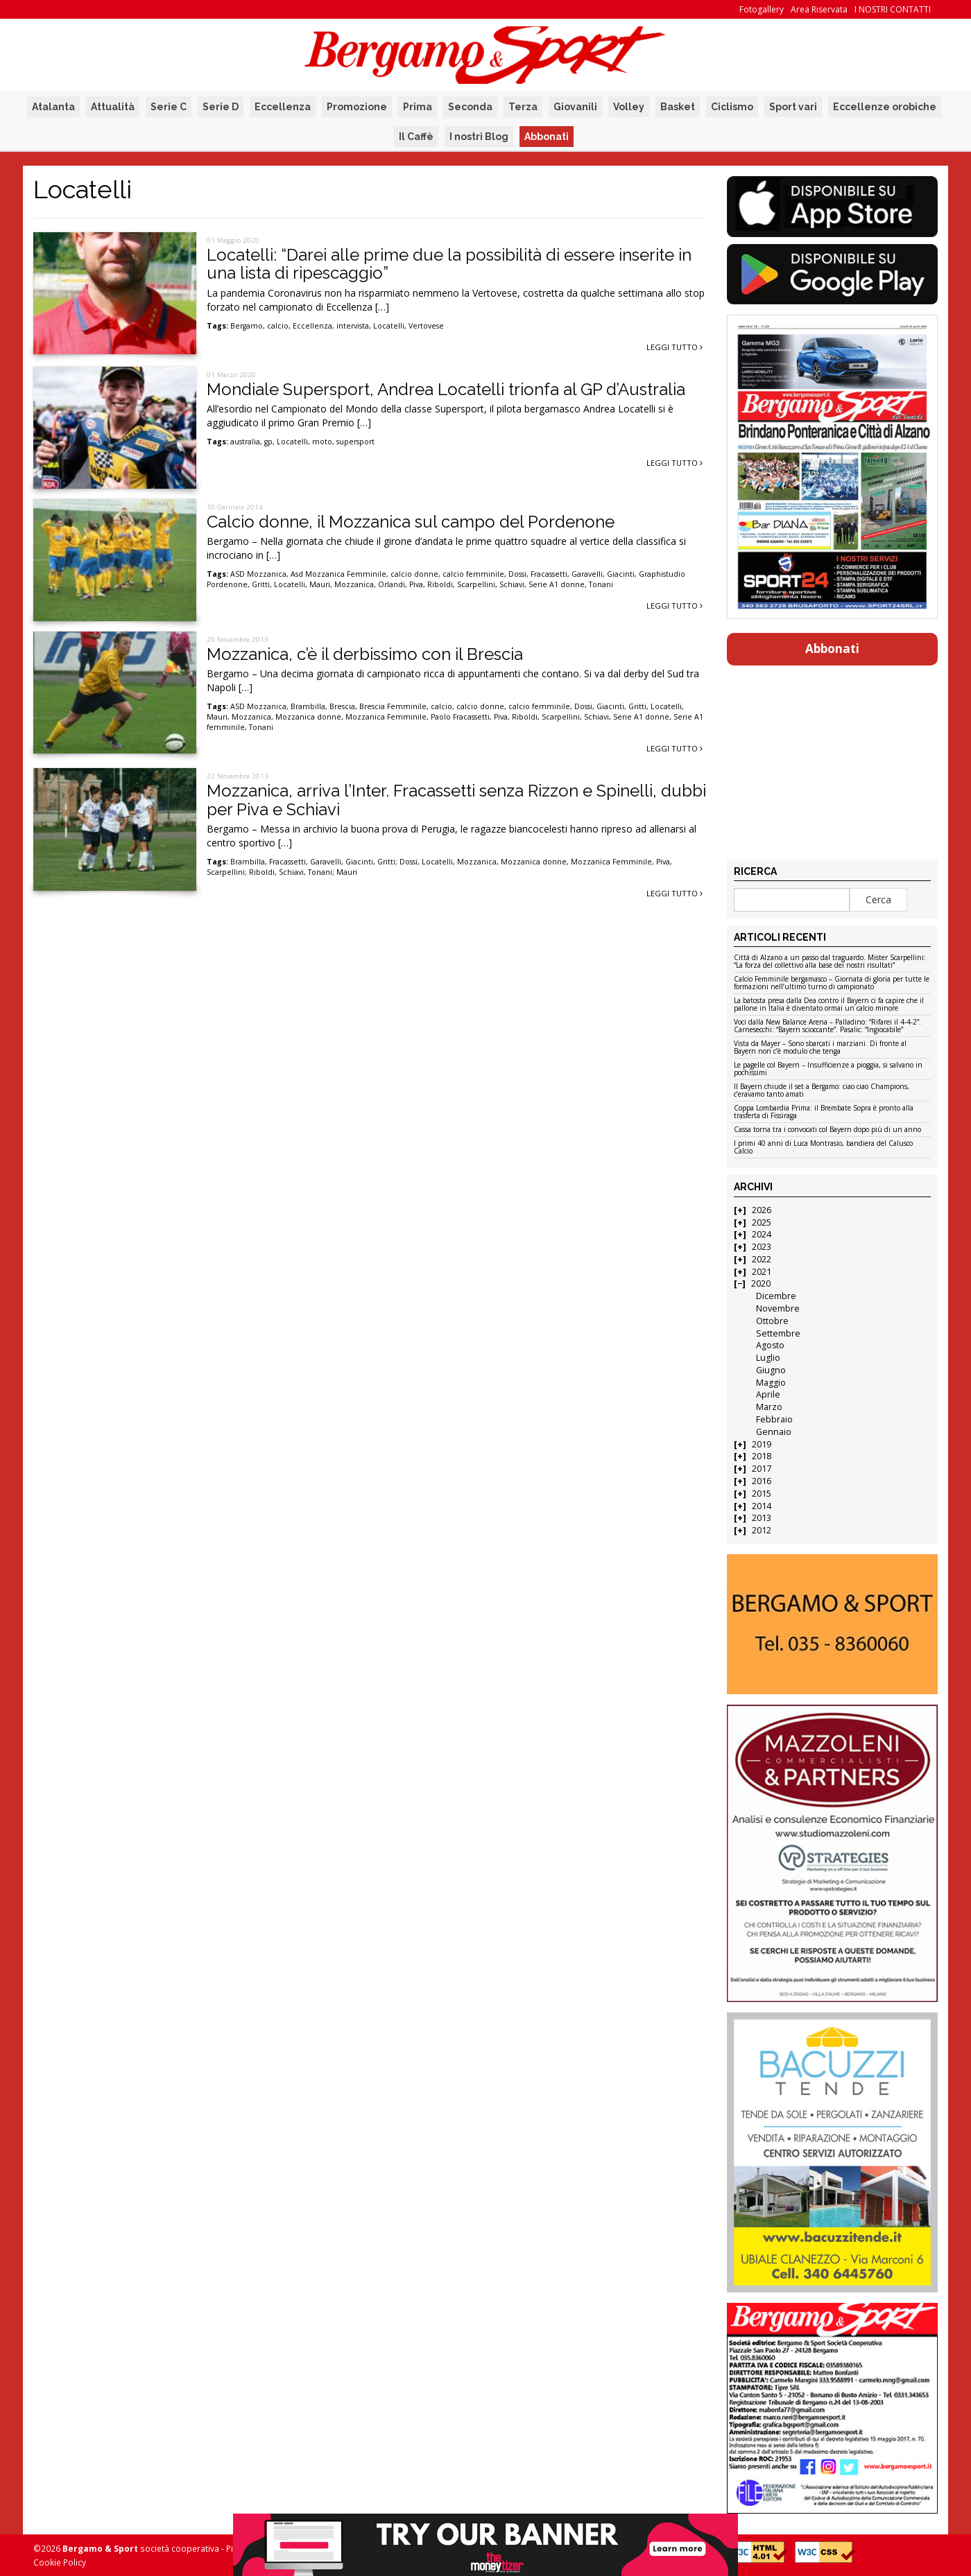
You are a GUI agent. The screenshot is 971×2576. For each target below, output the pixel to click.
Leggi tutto (674, 347)
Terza (523, 106)
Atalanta (53, 106)
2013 (761, 1518)
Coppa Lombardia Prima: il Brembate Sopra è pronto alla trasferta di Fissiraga (823, 1112)
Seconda (470, 106)
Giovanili (575, 106)
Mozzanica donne (308, 717)
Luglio (768, 1358)
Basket (677, 106)
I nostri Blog (478, 136)
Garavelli (587, 574)
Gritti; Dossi (397, 862)
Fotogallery (761, 9)
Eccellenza (283, 106)
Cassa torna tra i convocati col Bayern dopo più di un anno (827, 1130)
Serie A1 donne (557, 584)
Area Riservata (819, 9)
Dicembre (776, 1296)
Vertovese (426, 326)
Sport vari (793, 106)
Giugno (771, 1370)
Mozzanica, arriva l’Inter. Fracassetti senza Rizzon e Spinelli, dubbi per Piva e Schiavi (456, 800)
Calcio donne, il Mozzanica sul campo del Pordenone (411, 522)
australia (245, 441)
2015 (761, 1493)
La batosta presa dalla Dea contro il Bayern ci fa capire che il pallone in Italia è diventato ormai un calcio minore (829, 1005)
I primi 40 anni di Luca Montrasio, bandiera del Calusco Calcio (823, 1148)
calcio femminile (473, 574)
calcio (278, 326)
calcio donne (414, 574)
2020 (761, 1283)
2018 (761, 1456)
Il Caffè (416, 136)
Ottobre (772, 1321)
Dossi (517, 574)
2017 (761, 1468)
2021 (761, 1272)
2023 (761, 1247)
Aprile (768, 1394)
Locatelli (388, 326)
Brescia (342, 706)
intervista (352, 326)
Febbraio (774, 1419)
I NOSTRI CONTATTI (892, 9)
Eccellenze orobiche (884, 106)
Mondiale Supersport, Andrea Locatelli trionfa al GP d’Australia (446, 389)
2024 (761, 1234)
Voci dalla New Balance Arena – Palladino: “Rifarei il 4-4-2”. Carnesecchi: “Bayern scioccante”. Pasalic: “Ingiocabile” (827, 1026)
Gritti (261, 584)
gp (268, 441)
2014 (761, 1506)
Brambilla (308, 706)
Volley (628, 106)
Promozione (357, 106)
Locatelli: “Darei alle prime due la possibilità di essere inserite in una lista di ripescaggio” (449, 264)
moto (322, 441)
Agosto (770, 1345)
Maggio (771, 1383)
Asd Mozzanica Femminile (338, 574)
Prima (417, 106)
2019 (761, 1444)
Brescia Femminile (393, 706)
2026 (761, 1210)
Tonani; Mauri (332, 872)
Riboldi (440, 584)
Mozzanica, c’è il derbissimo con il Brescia (365, 654)
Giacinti (621, 574)
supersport (355, 441)
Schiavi (511, 584)
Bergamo (246, 326)
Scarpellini (476, 584)
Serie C (169, 106)
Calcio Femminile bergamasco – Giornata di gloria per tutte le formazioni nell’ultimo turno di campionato (831, 983)
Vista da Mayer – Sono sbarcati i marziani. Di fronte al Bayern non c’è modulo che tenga (820, 1048)
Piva (416, 584)
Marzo (769, 1407)
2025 (761, 1222)
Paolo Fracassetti (460, 717)
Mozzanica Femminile (386, 717)
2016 (761, 1481)
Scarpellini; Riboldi (241, 872)
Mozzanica (354, 584)
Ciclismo (732, 106)
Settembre (778, 1333)
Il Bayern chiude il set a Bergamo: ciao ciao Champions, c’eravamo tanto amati (821, 1091)
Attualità (113, 106)
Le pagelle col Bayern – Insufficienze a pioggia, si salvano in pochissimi (828, 1069)
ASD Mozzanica (258, 574)
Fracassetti (549, 574)
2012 (761, 1530)
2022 (761, 1259)
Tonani (601, 584)
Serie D (221, 106)
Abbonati (546, 136)
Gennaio (773, 1432)
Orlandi (391, 584)
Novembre (778, 1308)
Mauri (319, 584)
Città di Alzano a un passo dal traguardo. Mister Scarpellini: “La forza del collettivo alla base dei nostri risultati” (830, 962)
